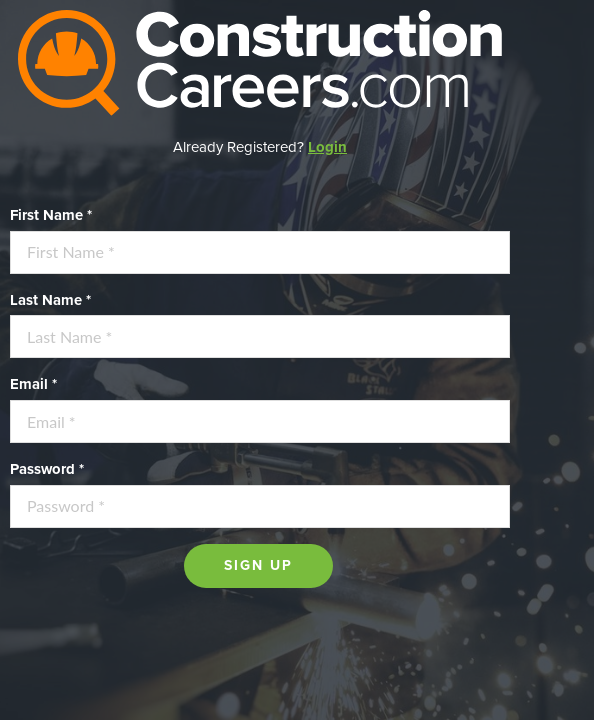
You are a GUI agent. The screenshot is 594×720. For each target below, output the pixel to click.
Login (327, 147)
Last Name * (50, 300)
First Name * (51, 215)
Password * (47, 469)
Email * (33, 384)
